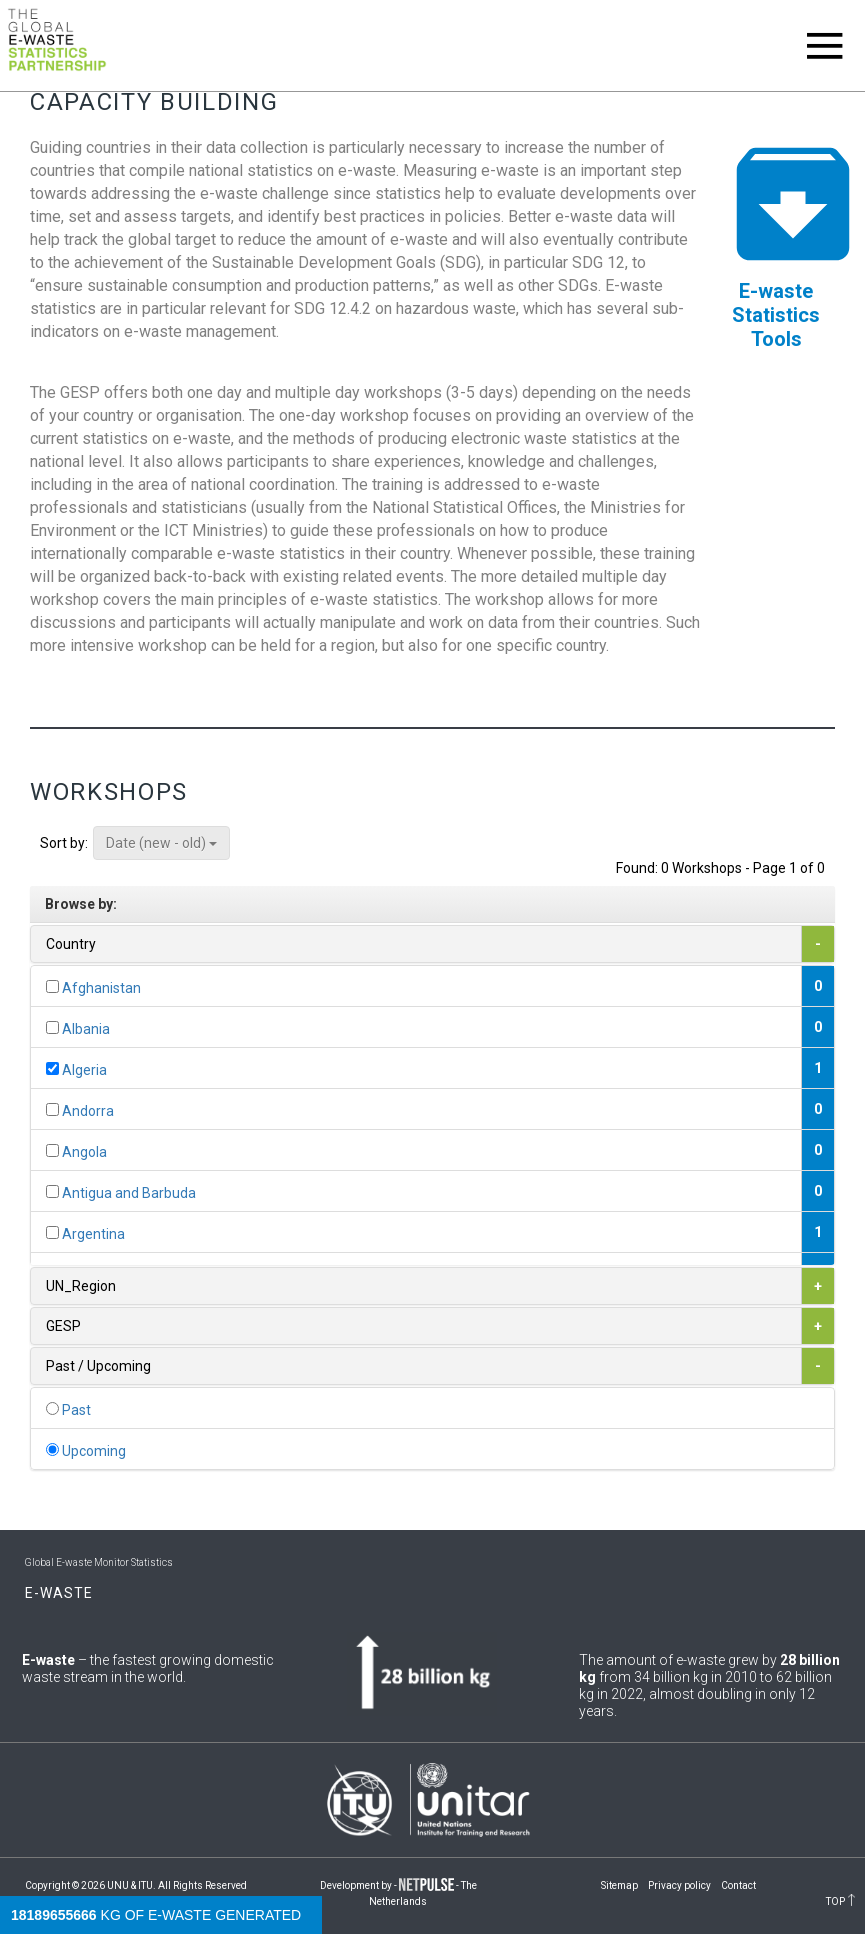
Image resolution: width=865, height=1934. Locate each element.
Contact (738, 1885)
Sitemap (619, 1885)
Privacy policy (679, 1885)
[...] (52, 986)
